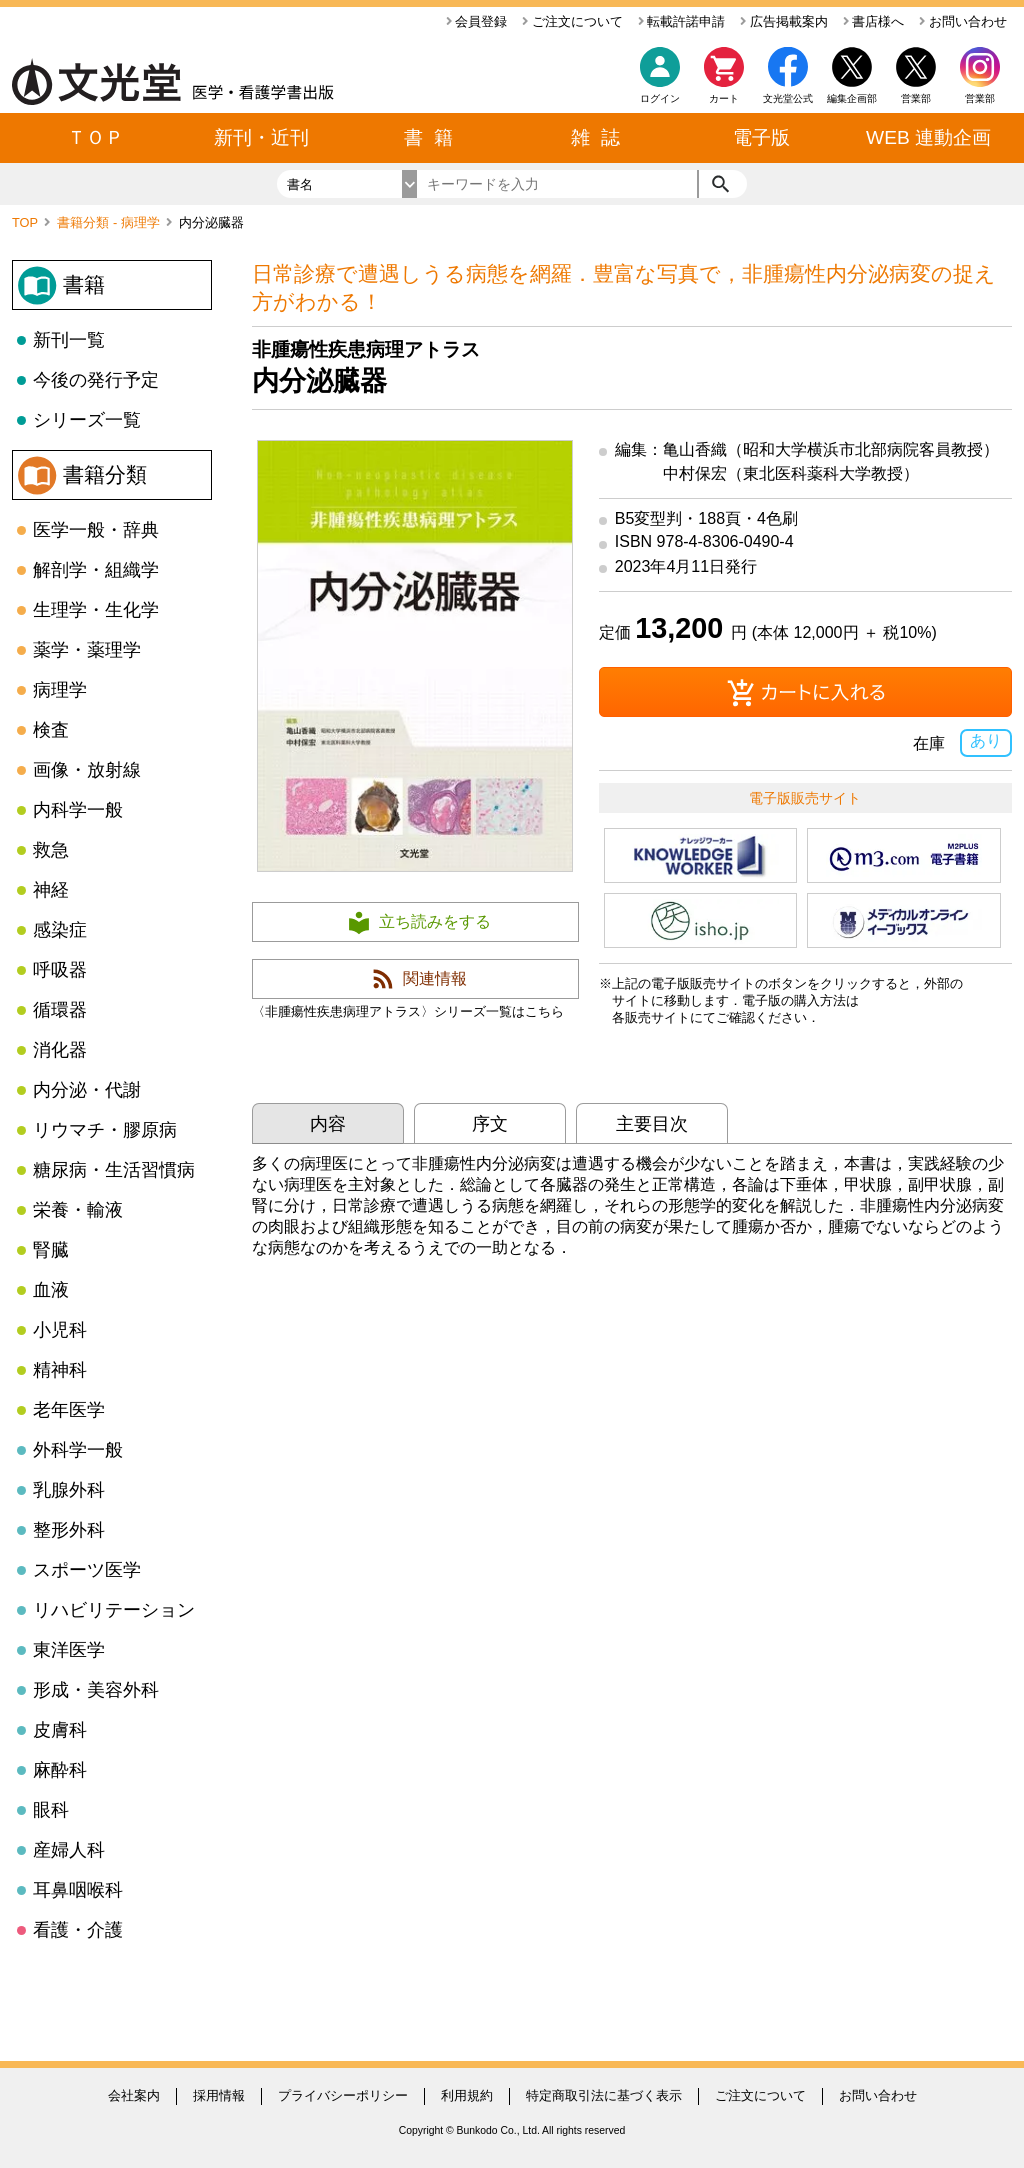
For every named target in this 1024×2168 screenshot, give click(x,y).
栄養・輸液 (78, 1210)
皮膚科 (60, 1730)
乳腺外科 (69, 1490)
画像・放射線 (87, 770)
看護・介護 (78, 1930)
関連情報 (435, 978)
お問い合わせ (963, 21)
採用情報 (219, 2095)
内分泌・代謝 (87, 1090)
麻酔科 (60, 1770)
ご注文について (572, 21)
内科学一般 (78, 810)
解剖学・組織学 (96, 570)
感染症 (60, 930)
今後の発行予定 (96, 380)
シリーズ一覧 (87, 420)
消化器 (60, 1050)
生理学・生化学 (96, 610)
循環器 (60, 1010)
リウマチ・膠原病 (105, 1130)
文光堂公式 (788, 98)
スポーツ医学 (87, 1570)
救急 (51, 850)
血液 (51, 1290)
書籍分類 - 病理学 (110, 222)
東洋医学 (69, 1650)
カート (724, 80)
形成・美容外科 (96, 1690)
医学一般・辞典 (96, 530)
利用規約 (467, 2095)
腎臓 (51, 1250)
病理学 (60, 690)
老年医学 (69, 1410)
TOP (26, 222)
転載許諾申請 (682, 21)
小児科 (60, 1330)
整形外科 (69, 1530)
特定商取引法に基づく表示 (604, 2095)
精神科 (60, 1370)
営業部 (980, 98)
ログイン (660, 98)
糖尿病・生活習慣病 (114, 1170)
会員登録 (477, 21)
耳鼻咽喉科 (78, 1890)
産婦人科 (69, 1850)
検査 (51, 730)
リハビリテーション (114, 1610)
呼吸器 (60, 970)
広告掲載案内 (784, 21)
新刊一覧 (69, 340)
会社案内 (134, 2095)
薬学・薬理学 (87, 650)
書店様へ (874, 21)
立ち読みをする (435, 921)
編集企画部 (852, 98)
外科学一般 (78, 1450)
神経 (51, 890)
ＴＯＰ (95, 137)
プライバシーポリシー (343, 2095)
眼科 (51, 1810)
